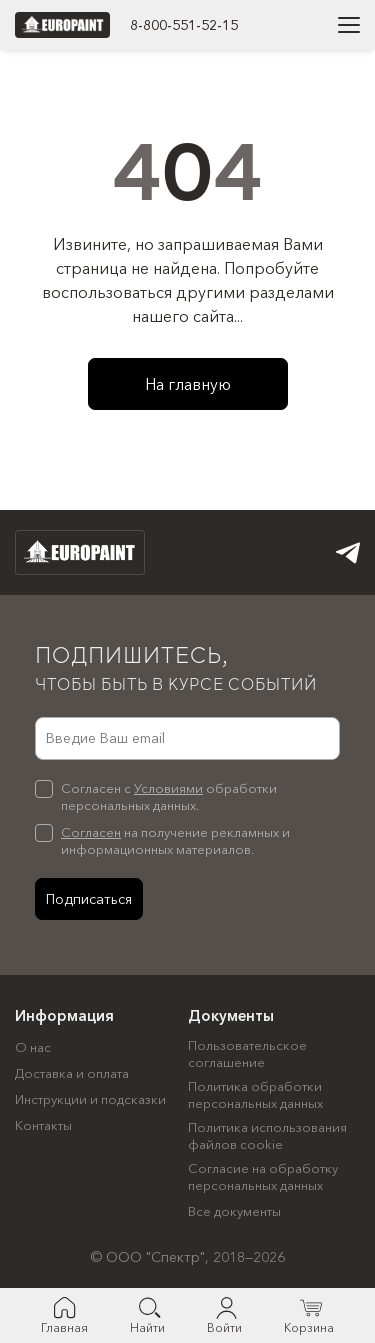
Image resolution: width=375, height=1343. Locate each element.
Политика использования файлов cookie (267, 1135)
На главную (188, 384)
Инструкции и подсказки (90, 1099)
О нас (33, 1047)
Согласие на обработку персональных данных (263, 1176)
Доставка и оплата (72, 1073)
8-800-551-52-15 (184, 25)
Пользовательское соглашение (247, 1053)
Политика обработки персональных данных (255, 1094)
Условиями (168, 788)
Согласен (91, 832)
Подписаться (89, 899)
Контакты (43, 1125)
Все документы (234, 1211)
